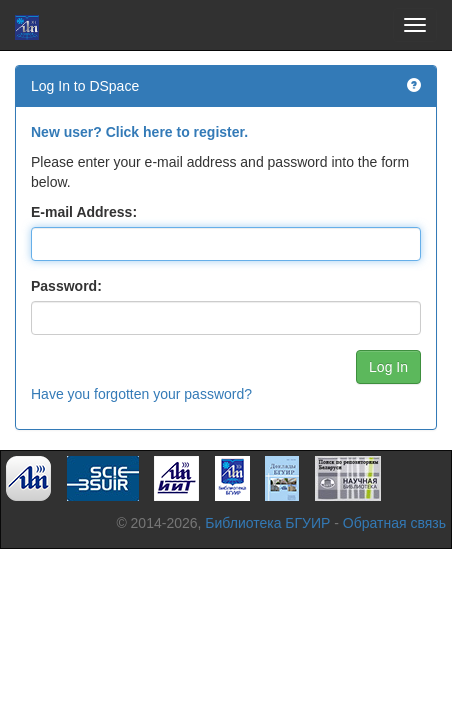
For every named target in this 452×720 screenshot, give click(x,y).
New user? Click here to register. (139, 132)
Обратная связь (394, 523)
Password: (66, 286)
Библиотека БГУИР (267, 523)
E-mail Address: (84, 212)
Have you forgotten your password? (141, 394)
